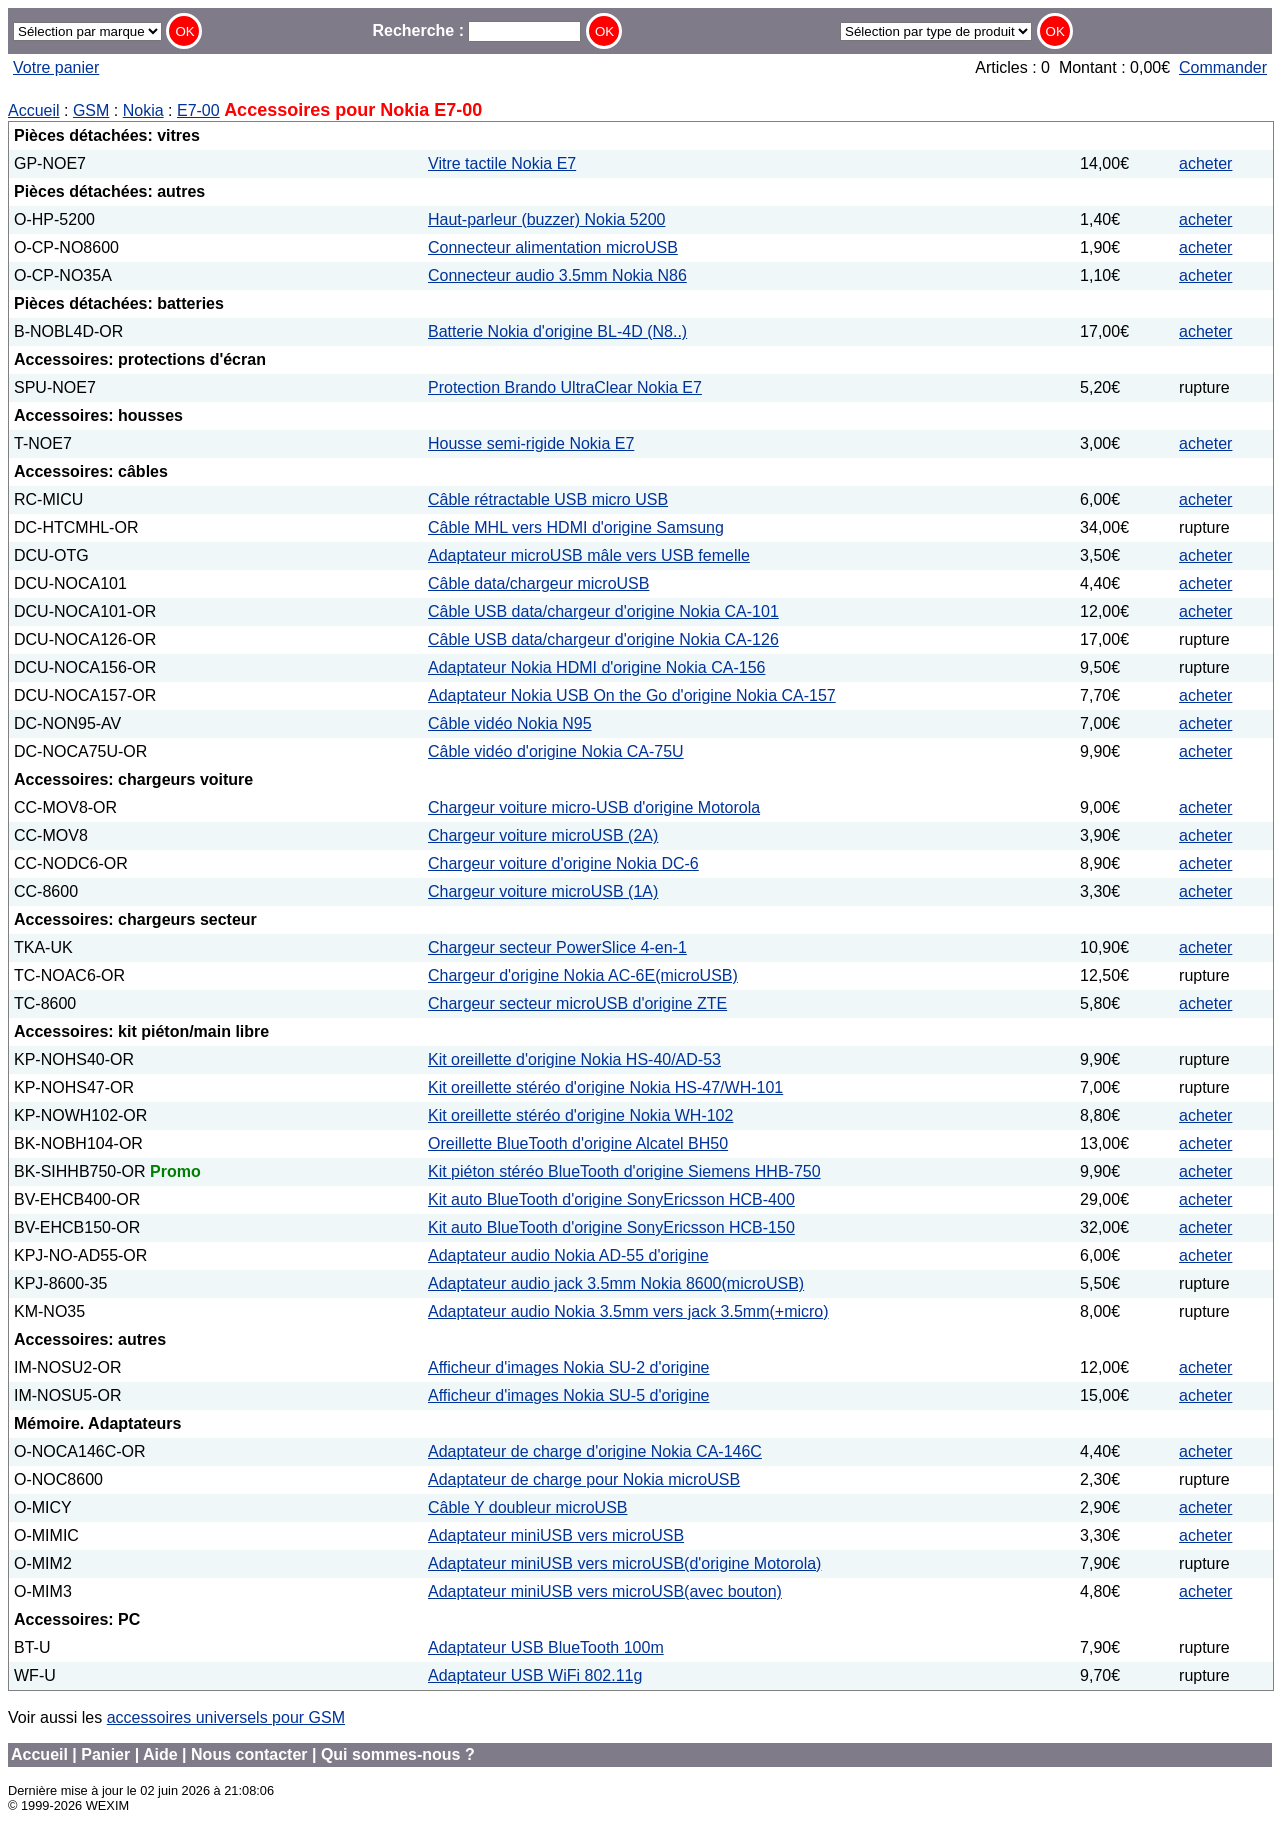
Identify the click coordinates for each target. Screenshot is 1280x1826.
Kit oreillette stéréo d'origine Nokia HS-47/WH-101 (605, 1087)
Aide (160, 1754)
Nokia (143, 110)
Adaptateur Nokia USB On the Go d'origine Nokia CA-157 (632, 695)
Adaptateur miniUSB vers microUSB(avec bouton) (605, 1591)
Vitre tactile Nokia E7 (502, 163)
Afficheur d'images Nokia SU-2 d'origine (569, 1367)
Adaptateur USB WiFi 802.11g (535, 1675)
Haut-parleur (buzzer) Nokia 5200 (546, 219)
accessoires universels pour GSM (226, 1717)
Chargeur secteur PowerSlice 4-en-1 (557, 947)
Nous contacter (249, 1754)
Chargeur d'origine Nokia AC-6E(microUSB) (583, 975)
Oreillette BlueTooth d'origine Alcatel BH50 (578, 1143)
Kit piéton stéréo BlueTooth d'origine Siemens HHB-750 (624, 1171)
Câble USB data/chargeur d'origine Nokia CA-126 (603, 639)
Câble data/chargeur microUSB (538, 583)
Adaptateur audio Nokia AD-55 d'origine (568, 1255)
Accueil (34, 110)
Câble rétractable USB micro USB (548, 499)
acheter (1205, 163)
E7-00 (198, 110)
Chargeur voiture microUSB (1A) (543, 891)
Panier (105, 1754)
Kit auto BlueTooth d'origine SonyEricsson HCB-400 (611, 1199)
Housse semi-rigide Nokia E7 (531, 443)
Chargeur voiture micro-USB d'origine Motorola (594, 807)
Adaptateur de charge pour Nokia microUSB (584, 1479)
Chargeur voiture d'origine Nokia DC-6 (563, 863)
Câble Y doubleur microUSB (528, 1507)
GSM (91, 110)
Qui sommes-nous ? (398, 1754)
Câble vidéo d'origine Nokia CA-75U (556, 751)
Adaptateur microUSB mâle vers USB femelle (589, 555)
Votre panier (56, 67)
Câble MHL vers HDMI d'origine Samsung (576, 527)
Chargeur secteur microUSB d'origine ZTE (577, 1003)
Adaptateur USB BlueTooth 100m (546, 1647)
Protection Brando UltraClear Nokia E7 (565, 387)
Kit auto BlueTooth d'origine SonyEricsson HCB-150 (611, 1227)
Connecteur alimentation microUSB (553, 247)
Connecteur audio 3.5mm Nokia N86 (557, 275)
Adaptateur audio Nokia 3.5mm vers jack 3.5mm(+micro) (628, 1311)
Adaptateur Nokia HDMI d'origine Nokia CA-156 (596, 667)
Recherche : (476, 30)
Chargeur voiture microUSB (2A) (543, 835)
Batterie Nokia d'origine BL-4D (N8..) (557, 331)
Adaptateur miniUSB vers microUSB (556, 1535)
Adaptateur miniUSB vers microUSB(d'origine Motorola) (624, 1563)
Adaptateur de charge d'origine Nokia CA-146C (595, 1451)
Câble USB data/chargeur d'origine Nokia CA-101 (603, 611)
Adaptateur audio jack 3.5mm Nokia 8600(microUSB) (616, 1283)
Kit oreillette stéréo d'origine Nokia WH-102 (580, 1115)
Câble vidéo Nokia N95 (510, 723)
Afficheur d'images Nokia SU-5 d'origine (569, 1395)
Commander (1223, 67)
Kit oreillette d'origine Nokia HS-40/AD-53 (574, 1059)
